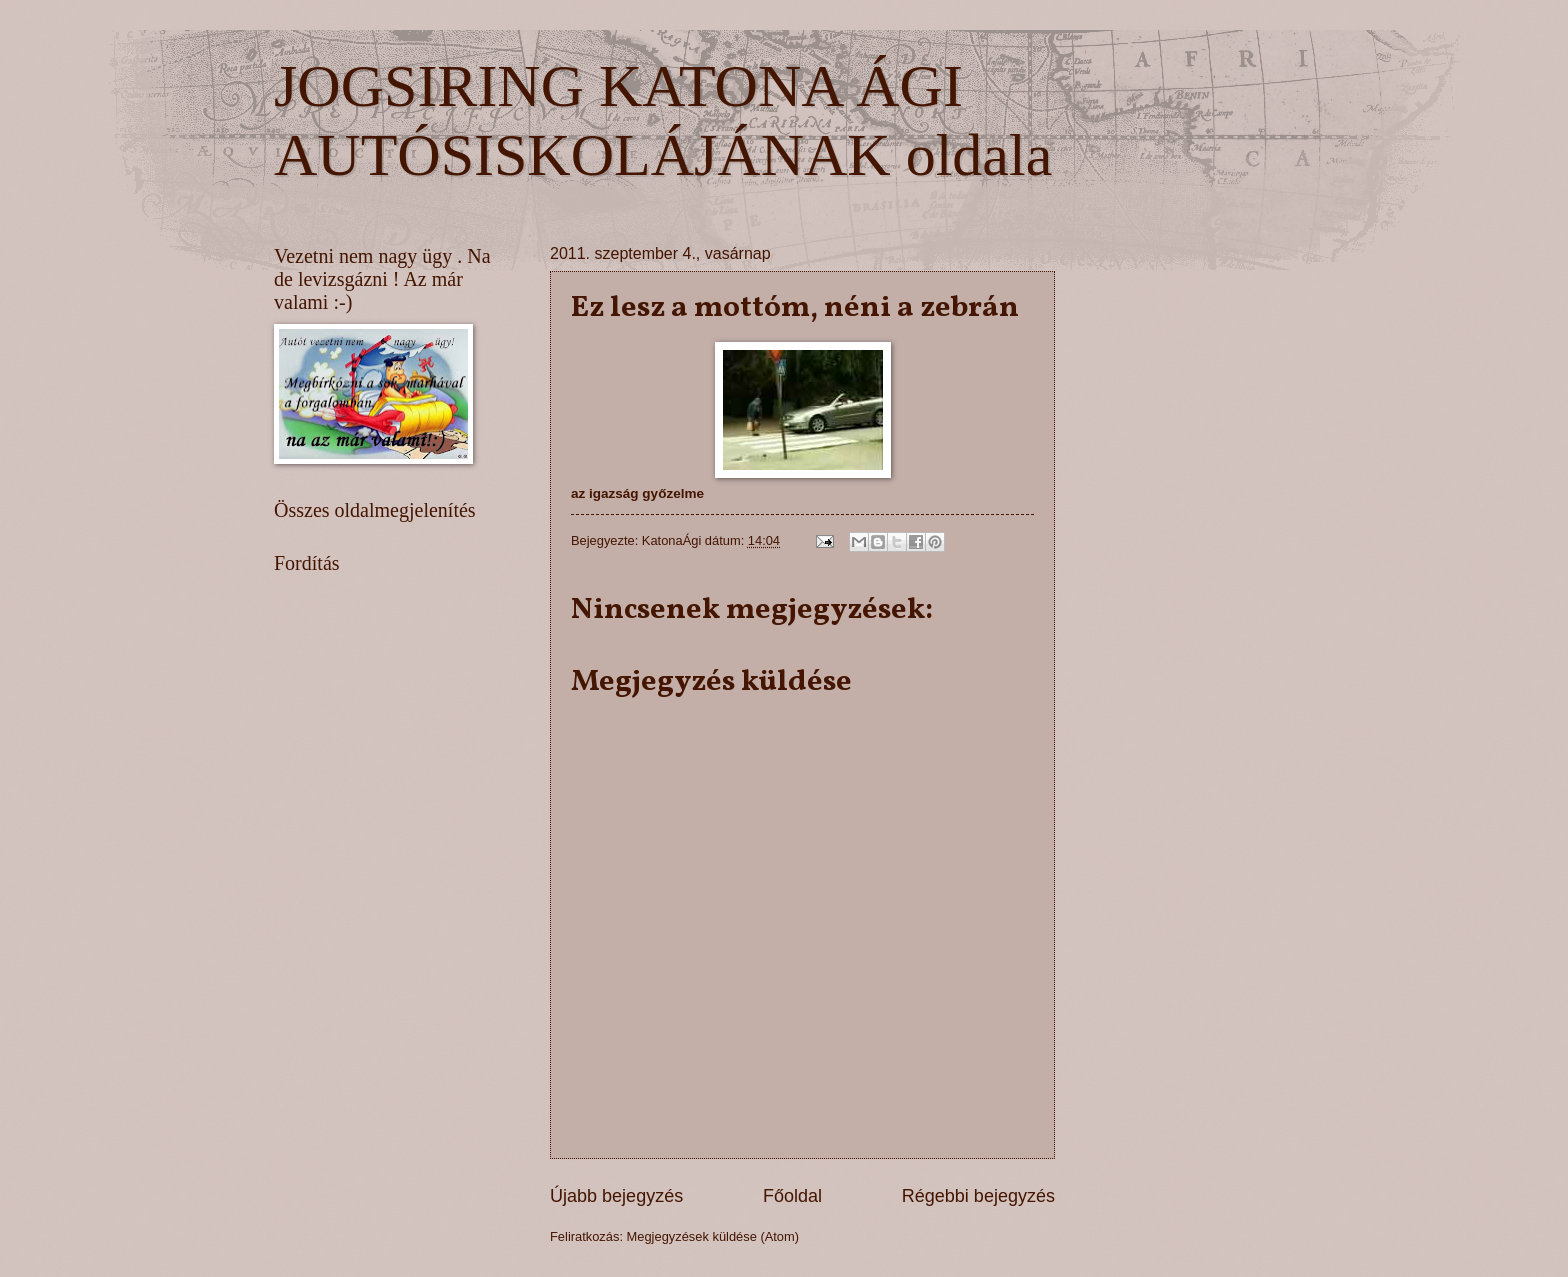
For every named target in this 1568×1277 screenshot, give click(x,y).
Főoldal (792, 1196)
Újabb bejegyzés (616, 1196)
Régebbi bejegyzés (978, 1196)
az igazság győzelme (637, 493)
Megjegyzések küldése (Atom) (713, 1236)
